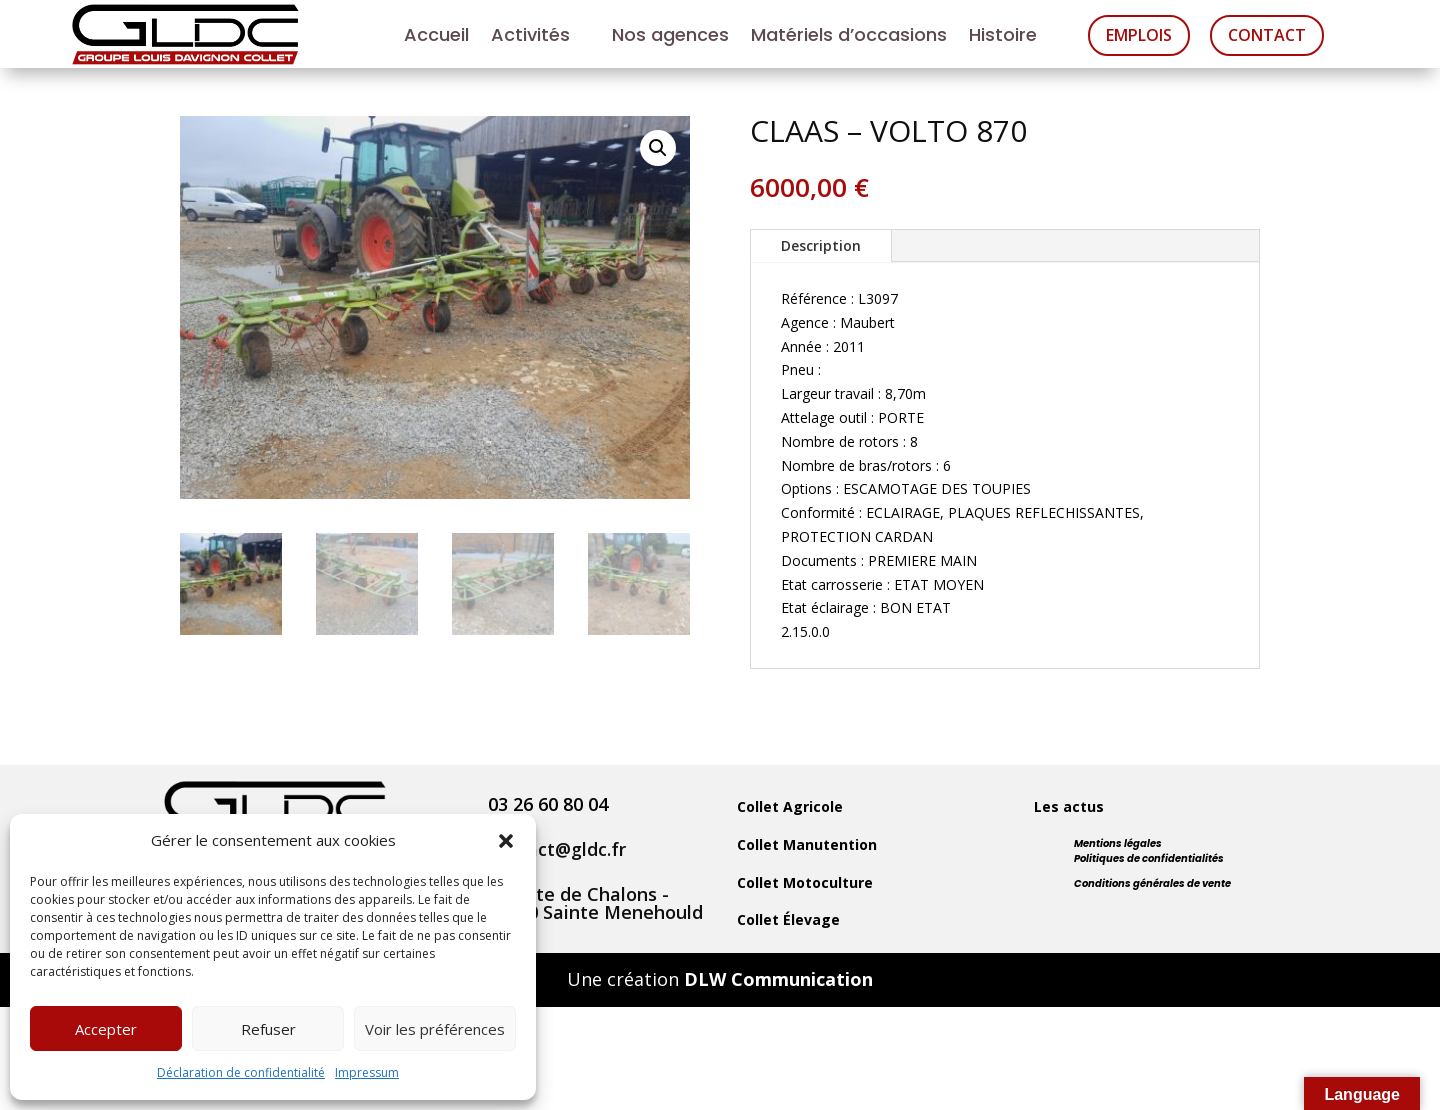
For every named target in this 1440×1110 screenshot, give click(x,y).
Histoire (1003, 37)
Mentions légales (1118, 843)
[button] (506, 841)
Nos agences (670, 37)
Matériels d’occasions (849, 37)
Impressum (367, 1072)
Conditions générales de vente (1152, 883)
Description (821, 245)
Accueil (436, 37)
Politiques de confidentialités (1149, 858)
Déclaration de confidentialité (241, 1072)
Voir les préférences (435, 1029)
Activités (530, 37)
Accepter (106, 1029)
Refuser (268, 1029)
